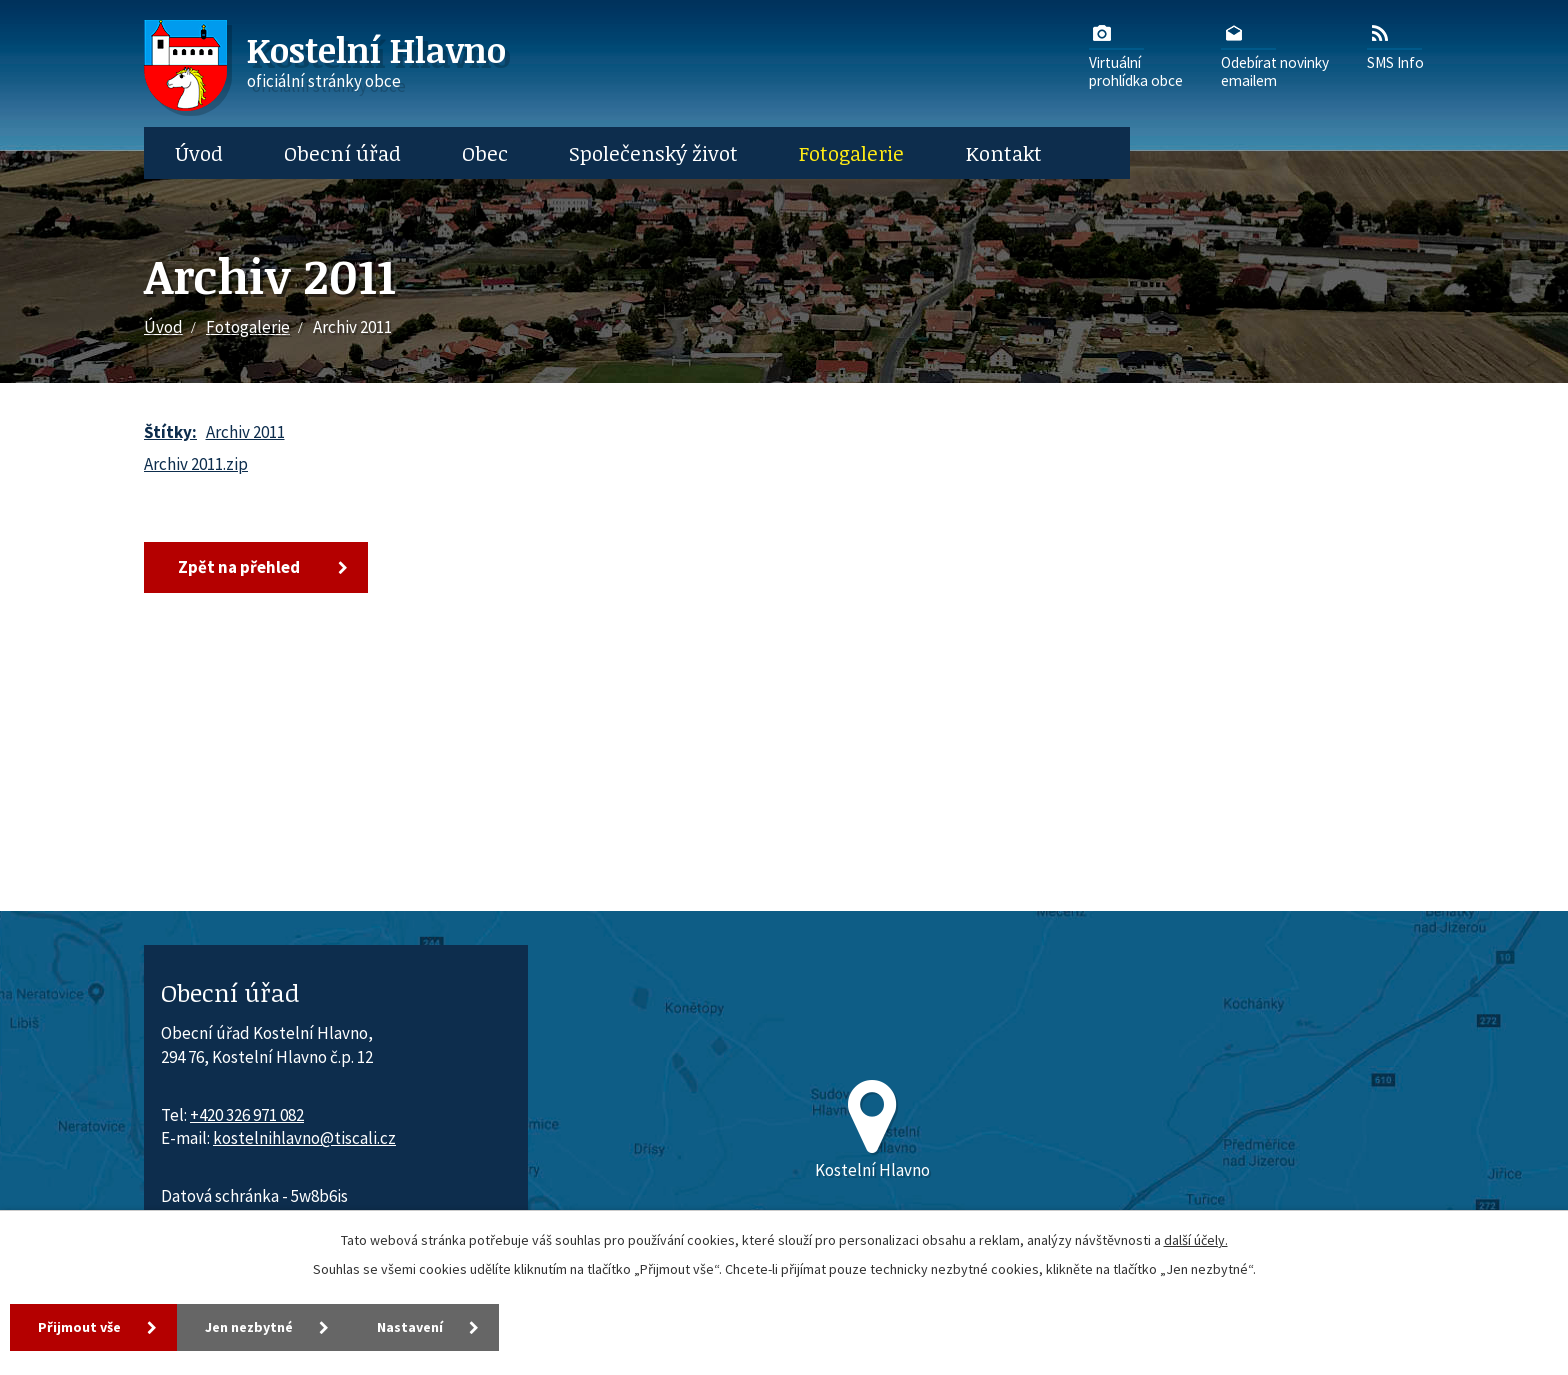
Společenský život (653, 153)
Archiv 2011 (245, 432)
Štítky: (170, 432)
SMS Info (1395, 46)
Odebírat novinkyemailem (1275, 55)
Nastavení (410, 1327)
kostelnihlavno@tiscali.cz (304, 1138)
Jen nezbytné (249, 1327)
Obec (485, 153)
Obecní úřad (342, 153)
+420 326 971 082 (247, 1115)
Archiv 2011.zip (196, 464)
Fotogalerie (851, 153)
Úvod (199, 153)
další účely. (1196, 1240)
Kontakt (1004, 153)
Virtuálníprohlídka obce (1136, 55)
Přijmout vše (79, 1327)
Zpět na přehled (239, 567)
